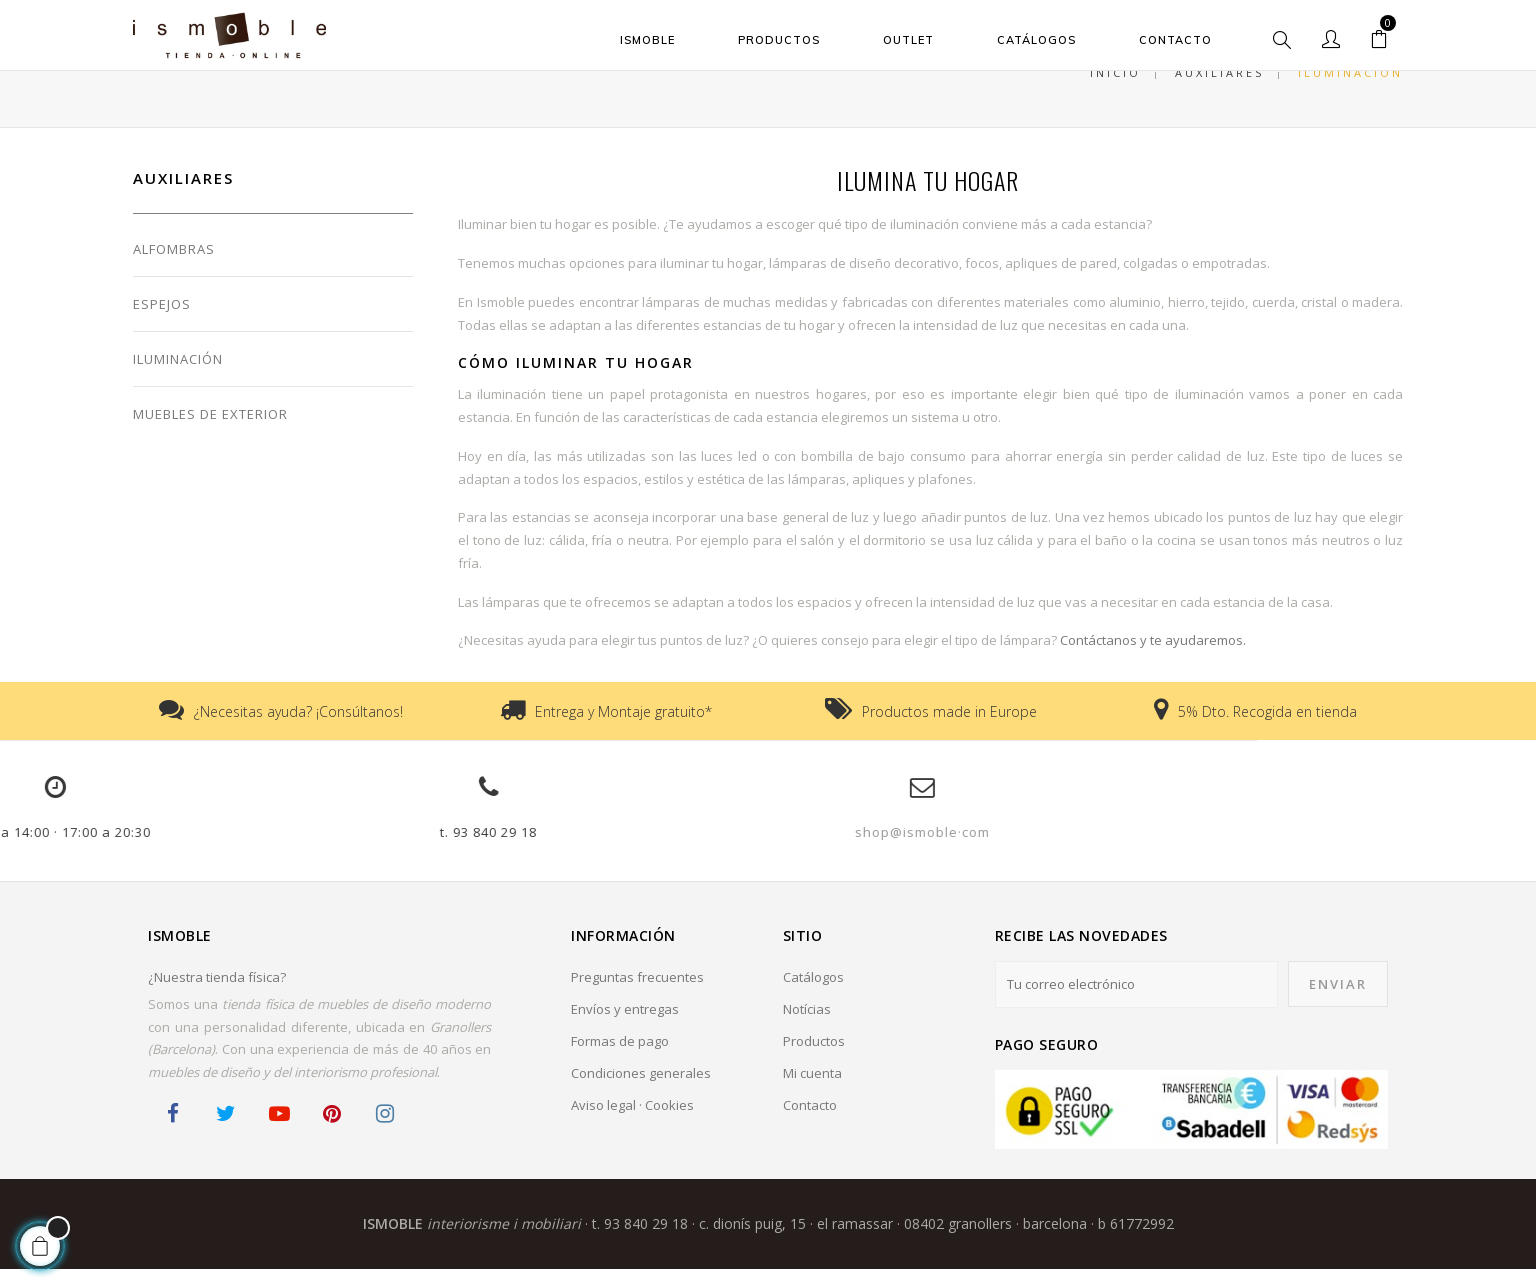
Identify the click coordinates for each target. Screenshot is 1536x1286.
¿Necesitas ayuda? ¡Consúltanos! (298, 728)
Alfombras (174, 267)
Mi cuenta (812, 1090)
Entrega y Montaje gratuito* (623, 728)
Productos (814, 1058)
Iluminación (178, 377)
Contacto (810, 1122)
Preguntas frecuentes (637, 994)
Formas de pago (620, 1058)
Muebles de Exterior (210, 432)
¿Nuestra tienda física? (217, 994)
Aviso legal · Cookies (632, 1122)
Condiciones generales (641, 1090)
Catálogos (813, 994)
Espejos (162, 322)
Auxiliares (183, 196)
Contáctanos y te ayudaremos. (1153, 658)
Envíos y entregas (625, 1026)
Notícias (807, 1026)
